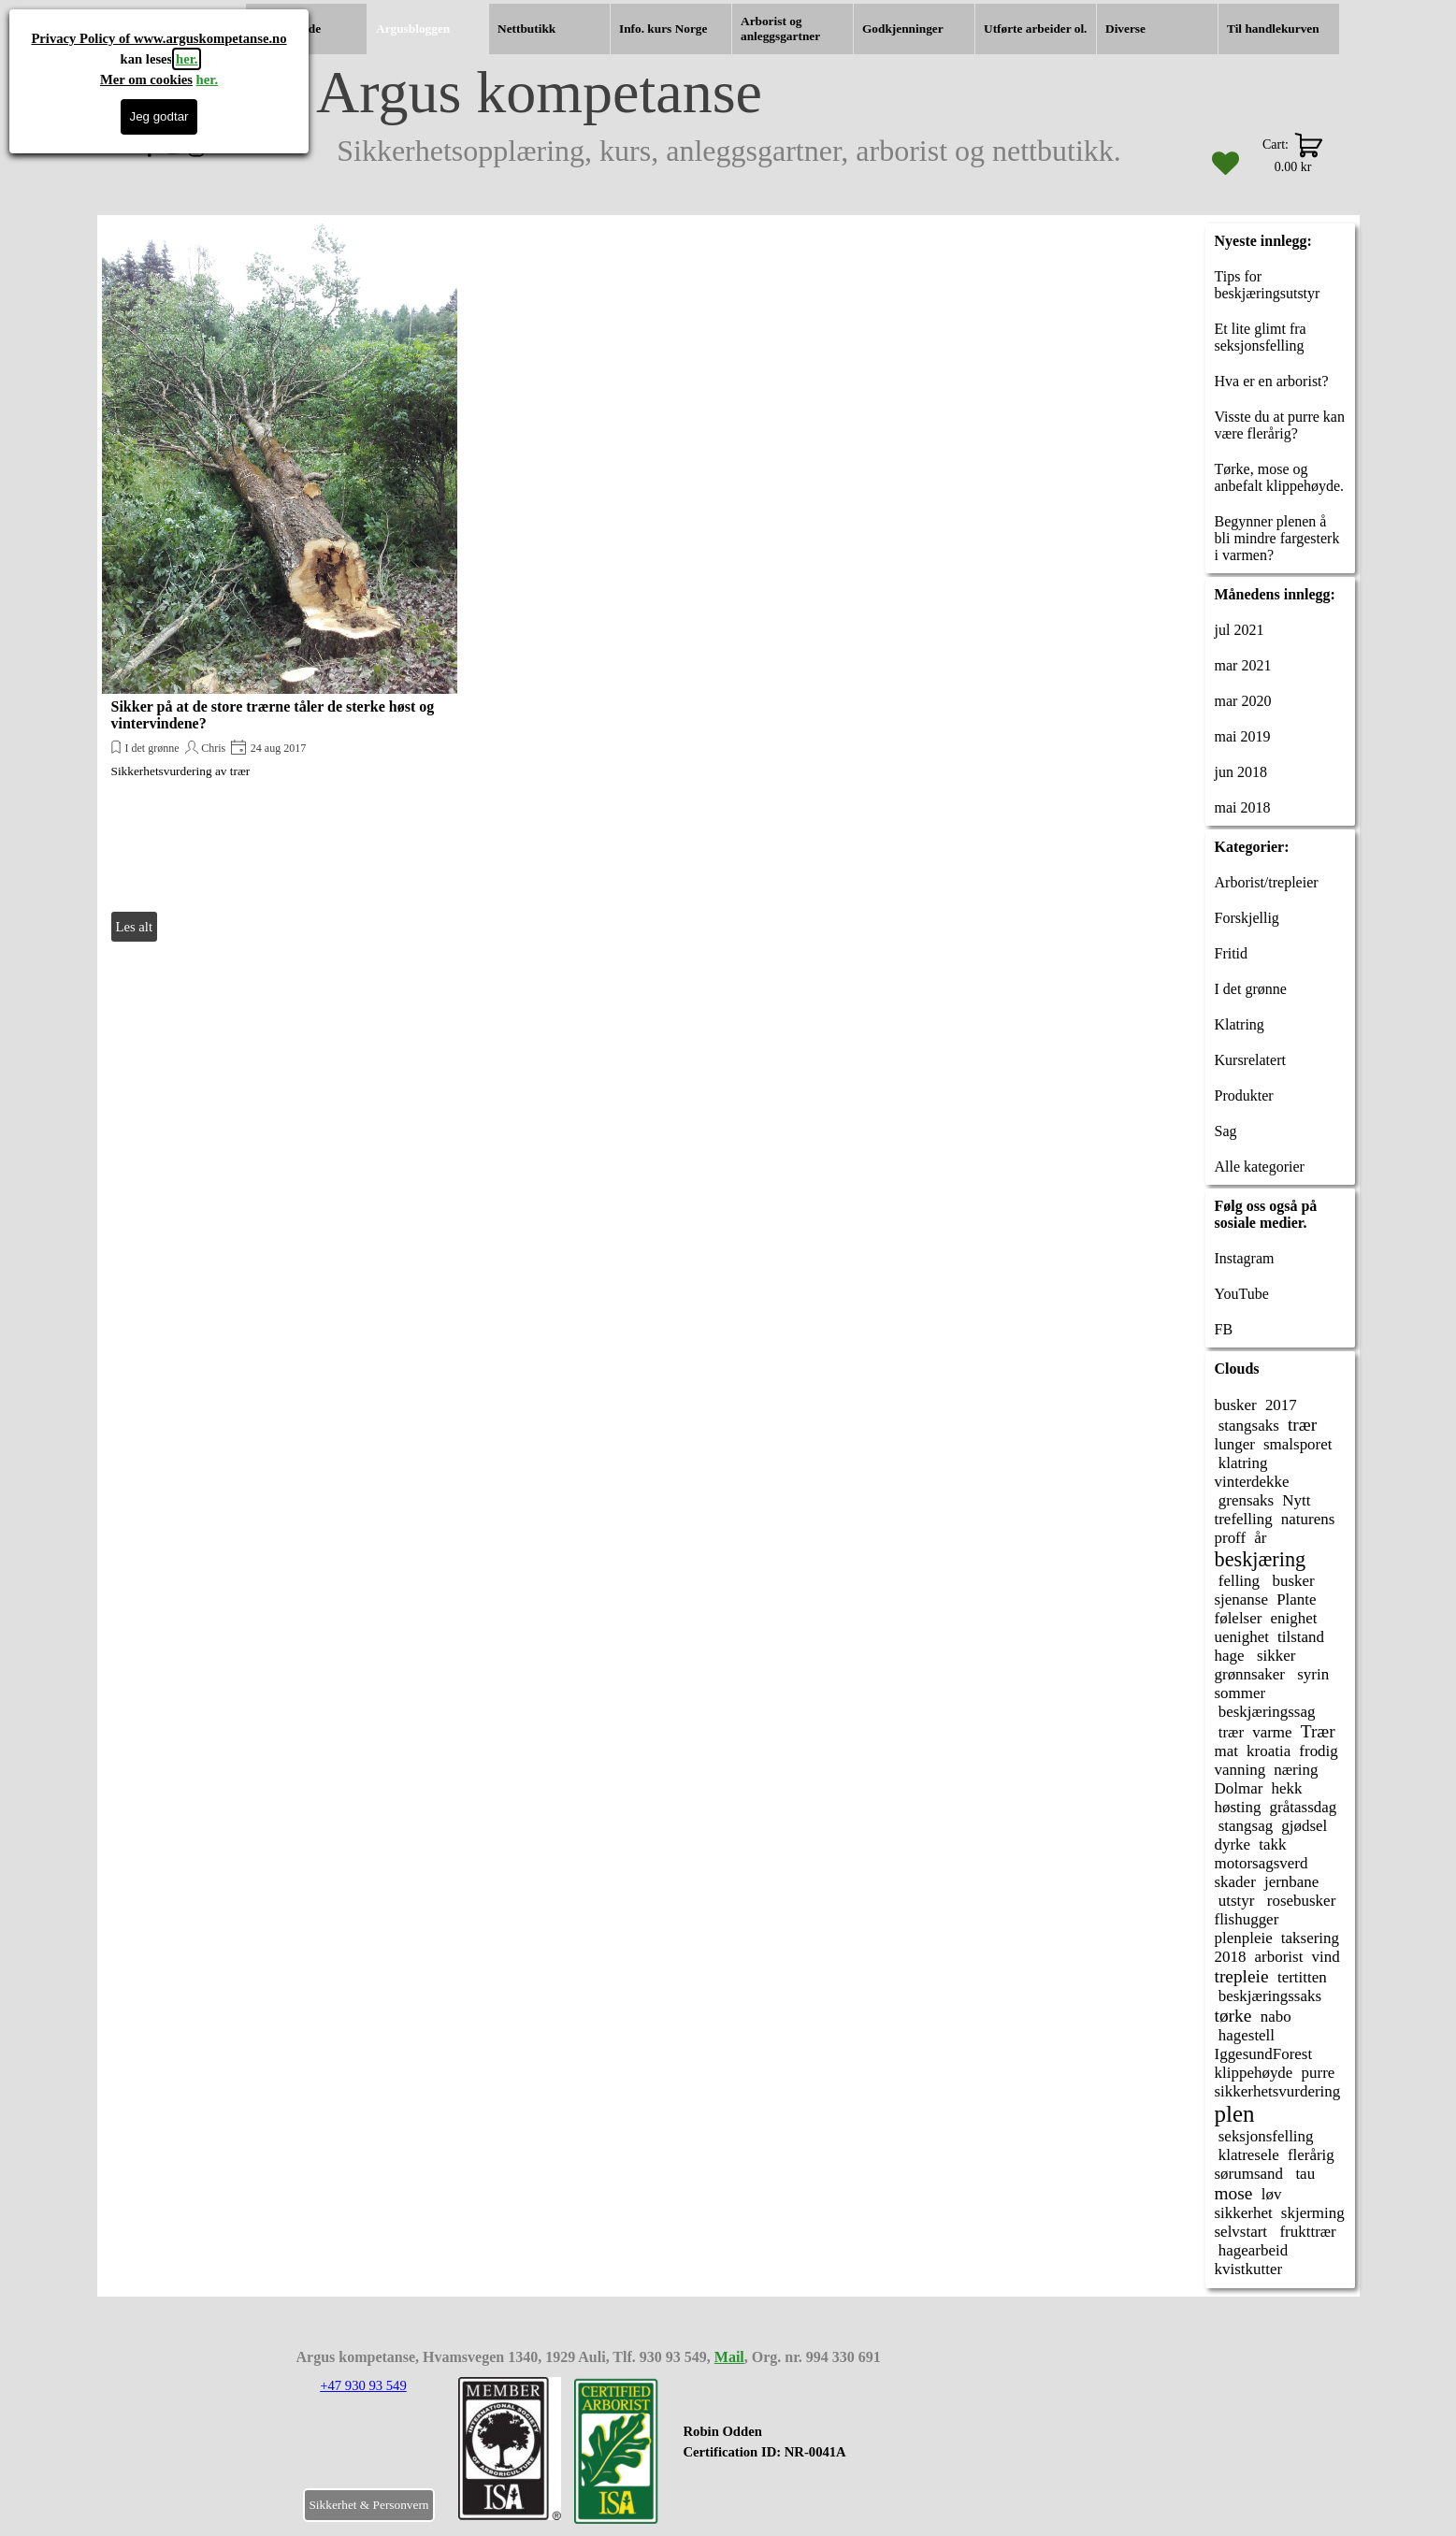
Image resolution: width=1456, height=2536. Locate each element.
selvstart (1241, 2232)
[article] (279, 583)
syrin (1311, 1674)
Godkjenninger (903, 29)
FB (1224, 1329)
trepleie (1242, 1976)
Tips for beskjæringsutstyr (1267, 284)
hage (1230, 1655)
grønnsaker (1250, 1674)
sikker (1274, 1655)
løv (1271, 2194)
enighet (1294, 1618)
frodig (1318, 1751)
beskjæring (1260, 1559)
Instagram (1245, 1258)
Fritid (1231, 953)
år (1260, 1538)
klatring (1241, 1463)
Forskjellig (1247, 918)
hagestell (1245, 2035)
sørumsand (1249, 2174)
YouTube (1242, 1294)
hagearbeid (1252, 2250)
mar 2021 (1243, 665)
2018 (1231, 1957)
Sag (1226, 1131)
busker (1236, 1405)
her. (186, 58)
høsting (1238, 1807)
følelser (1238, 1618)
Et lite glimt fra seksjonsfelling (1260, 337)
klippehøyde (1254, 2073)
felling (1238, 1581)
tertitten (1302, 1977)
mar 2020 (1243, 701)
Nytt (1296, 1500)
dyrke (1233, 1844)
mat (1226, 1751)
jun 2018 (1241, 772)
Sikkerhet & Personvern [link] (368, 2505)
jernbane (1291, 1882)
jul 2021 (1239, 630)
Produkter (1244, 1095)
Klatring (1239, 1024)
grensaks (1245, 1500)
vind (1326, 1957)
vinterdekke (1252, 1482)
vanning (1240, 1770)
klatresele (1247, 2155)
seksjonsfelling (1264, 2136)
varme (1271, 1732)
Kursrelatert (1250, 1060)
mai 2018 (1243, 807)
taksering (1310, 1938)
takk (1272, 1844)
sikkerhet (1244, 2213)
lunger (1235, 1444)
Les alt (134, 926)
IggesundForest (1264, 2054)
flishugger (1247, 1919)
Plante (1296, 1599)
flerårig (1311, 2155)
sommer (1240, 1693)
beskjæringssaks (1268, 1996)
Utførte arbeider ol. (1035, 29)
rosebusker (1299, 1900)
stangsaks (1247, 1425)
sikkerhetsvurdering (1278, 2091)
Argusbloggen (413, 29)
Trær (1318, 1731)
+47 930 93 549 (363, 2385)
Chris (213, 748)
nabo (1276, 2016)
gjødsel (1304, 1826)
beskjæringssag (1265, 1712)
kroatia (1268, 1751)
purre (1318, 2073)
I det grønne (152, 748)
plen (1235, 2113)
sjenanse (1242, 1599)
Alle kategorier (1260, 1166)
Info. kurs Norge (663, 29)
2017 (1281, 1405)
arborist (1279, 1957)
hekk (1286, 1788)
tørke (1233, 2015)
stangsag (1244, 1826)
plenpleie (1244, 1938)
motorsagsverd (1261, 1863)
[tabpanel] (798, 2452)
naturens (1308, 1519)
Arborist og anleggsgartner (780, 28)
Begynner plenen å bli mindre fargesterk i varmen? (1277, 538)
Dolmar (1239, 1788)
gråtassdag (1303, 1807)
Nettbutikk (526, 29)
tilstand (1300, 1637)
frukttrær (1306, 2232)
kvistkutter (1249, 2269)
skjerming (1313, 2213)
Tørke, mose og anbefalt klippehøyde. (1280, 477)
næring (1296, 1770)
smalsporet (1298, 1444)
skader (1235, 1882)
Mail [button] (729, 2357)
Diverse (1125, 29)
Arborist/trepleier (1267, 882)
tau (1303, 2174)
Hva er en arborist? (1272, 381)
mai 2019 (1243, 736)
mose (1234, 2193)
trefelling (1244, 1519)
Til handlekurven (1273, 29)
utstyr (1235, 1900)
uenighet (1242, 1637)
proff (1231, 1538)
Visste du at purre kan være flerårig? (1280, 425)
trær (1302, 1424)
